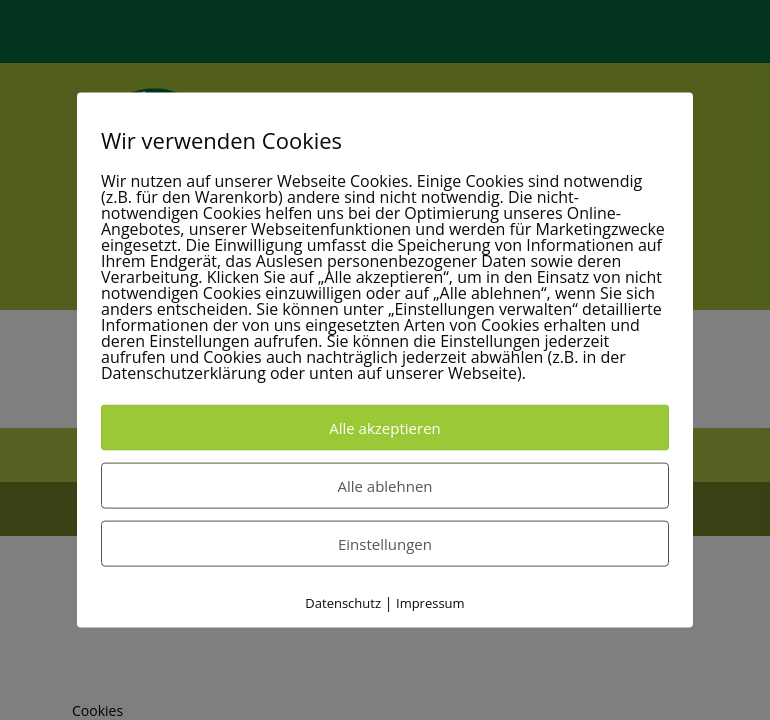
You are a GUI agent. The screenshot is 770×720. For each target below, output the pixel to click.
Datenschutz (343, 603)
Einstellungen (385, 544)
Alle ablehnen (384, 486)
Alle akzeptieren (385, 428)
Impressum (430, 603)
